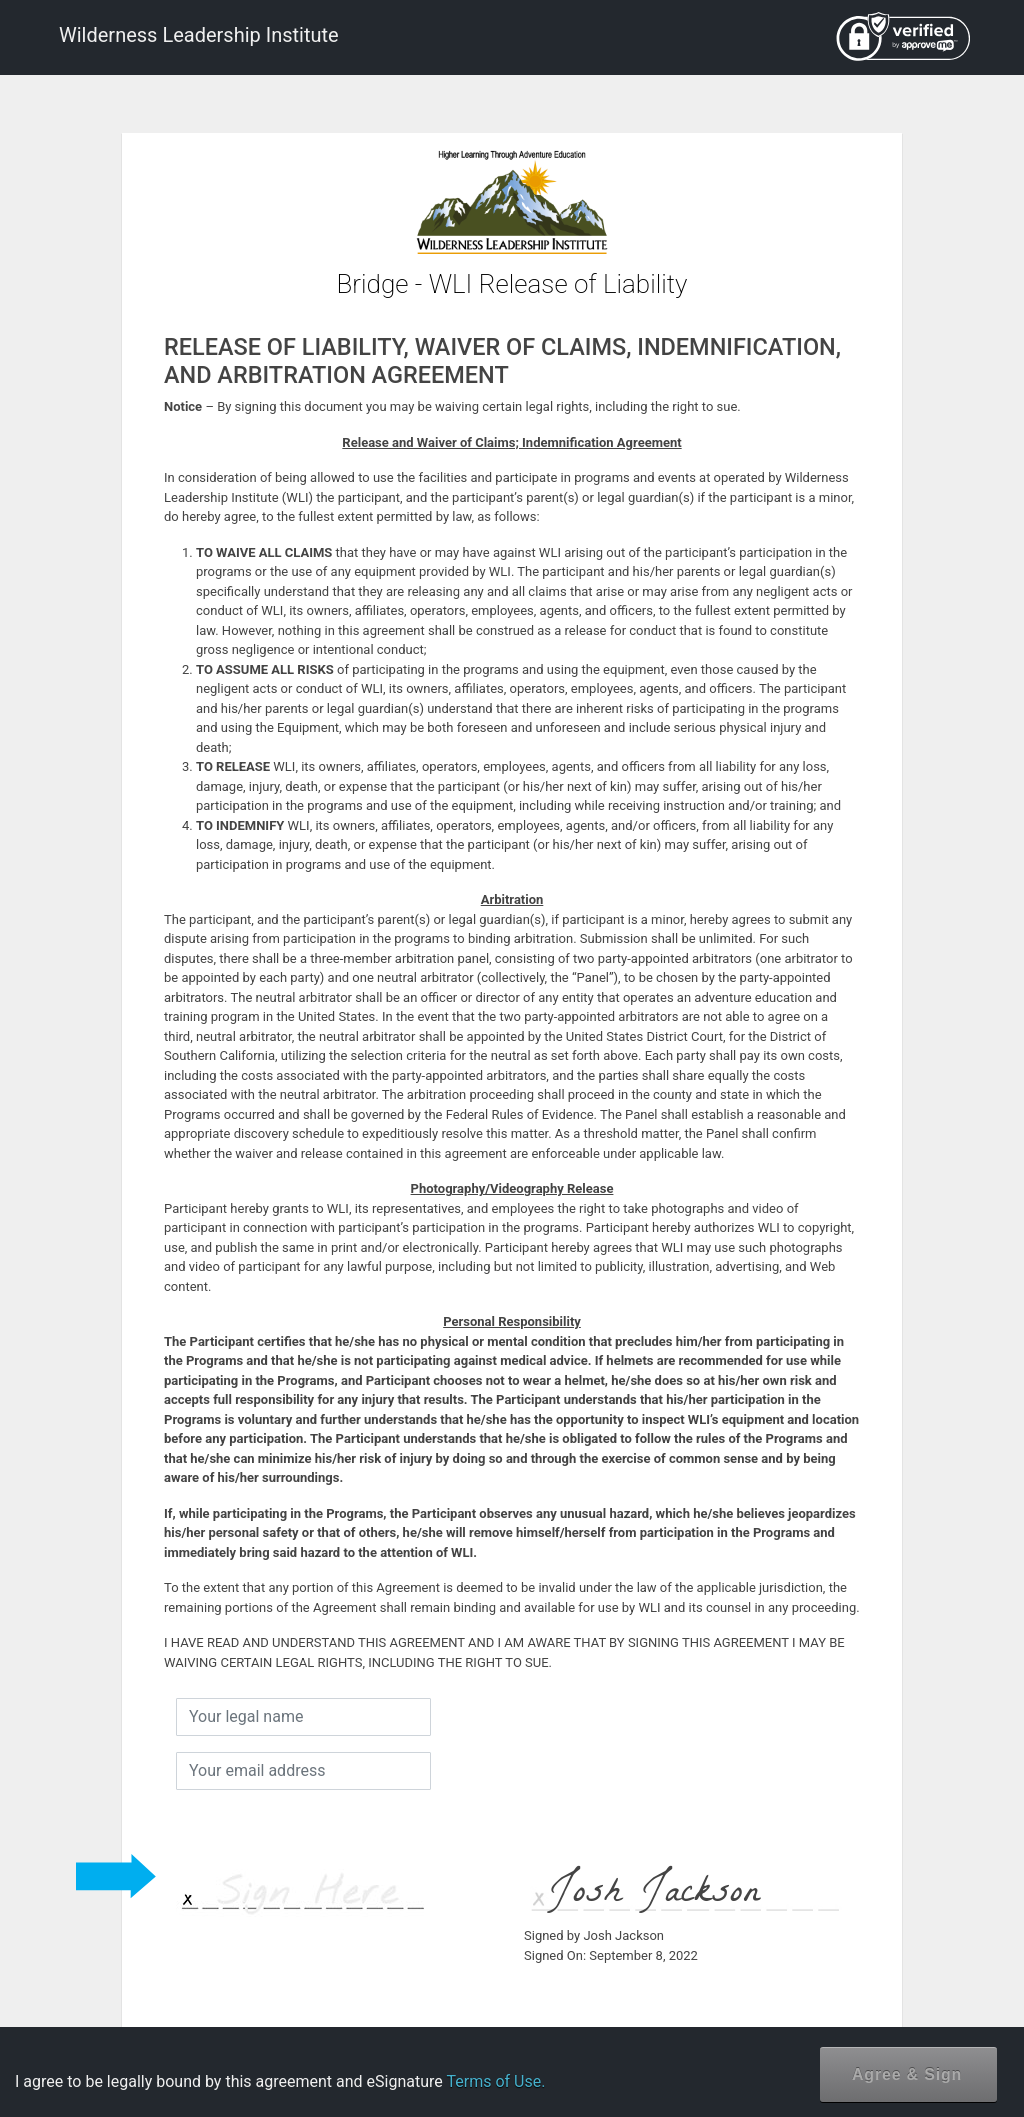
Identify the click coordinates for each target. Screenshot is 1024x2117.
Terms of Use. (495, 2081)
